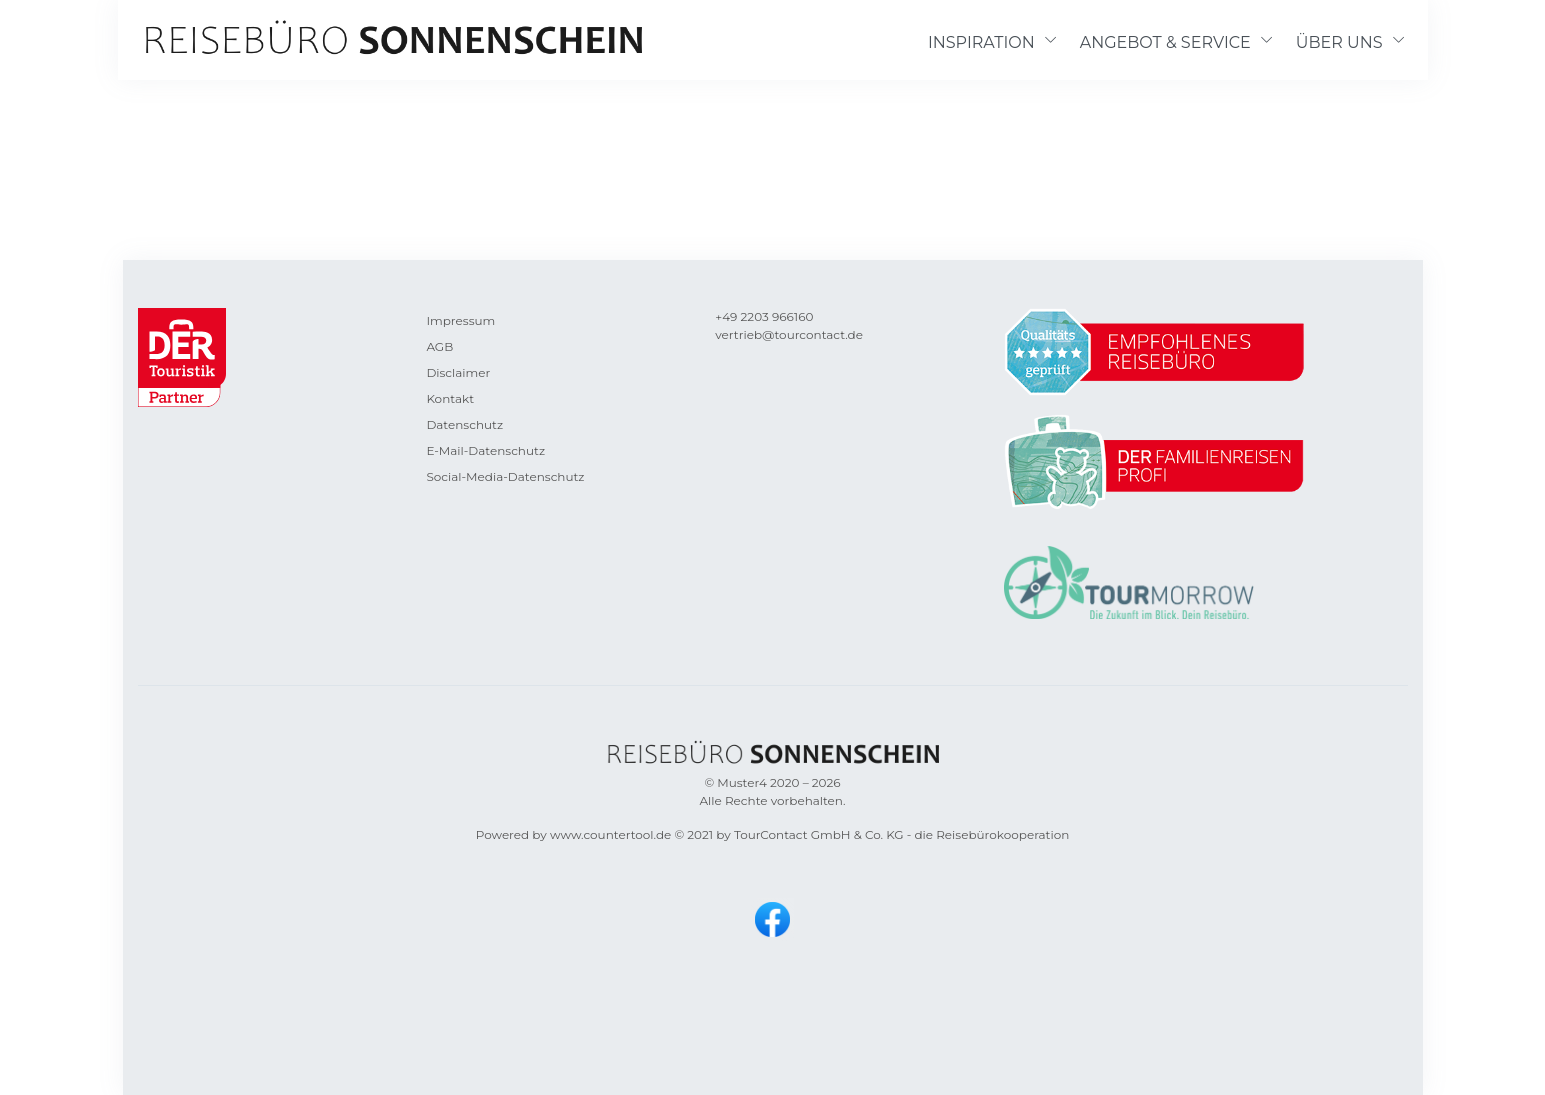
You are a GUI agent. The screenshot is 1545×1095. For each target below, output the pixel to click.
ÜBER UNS (1339, 42)
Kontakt (450, 398)
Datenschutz (464, 424)
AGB (439, 346)
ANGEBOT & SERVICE (1165, 42)
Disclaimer (458, 372)
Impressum (460, 320)
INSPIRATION (981, 42)
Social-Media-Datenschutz (505, 476)
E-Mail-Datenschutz (485, 450)
